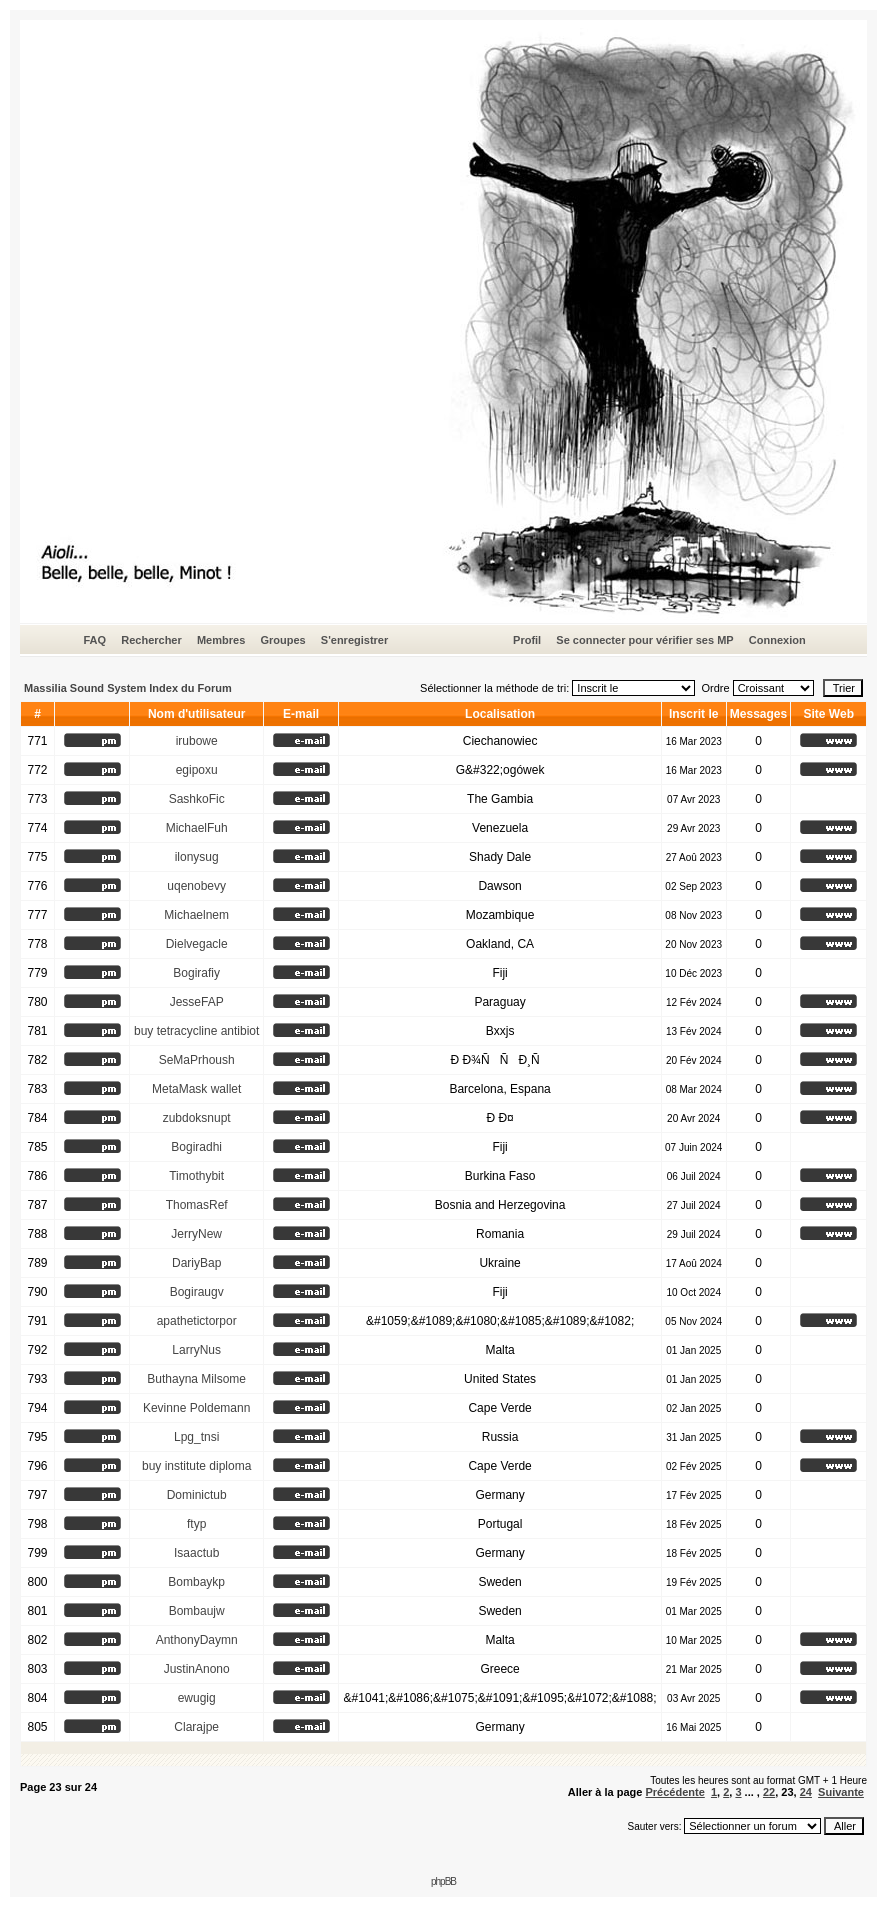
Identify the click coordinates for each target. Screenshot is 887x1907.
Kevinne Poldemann (196, 1408)
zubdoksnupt (197, 1118)
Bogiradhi (196, 1147)
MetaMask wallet (196, 1089)
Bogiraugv (197, 1292)
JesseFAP (197, 1002)
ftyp (196, 1524)
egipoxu (197, 770)
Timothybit (196, 1176)
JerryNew (196, 1234)
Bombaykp (196, 1582)
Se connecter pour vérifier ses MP (644, 640)
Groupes (282, 640)
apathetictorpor (197, 1321)
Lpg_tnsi (196, 1437)
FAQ (94, 640)
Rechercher (151, 640)
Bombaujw (197, 1611)
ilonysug (197, 857)
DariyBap (196, 1263)
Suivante (841, 1792)
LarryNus (196, 1350)
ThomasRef (197, 1205)
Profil (527, 640)
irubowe (197, 741)
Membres (221, 640)
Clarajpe (196, 1727)
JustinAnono (197, 1669)
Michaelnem (196, 915)
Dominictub (197, 1495)
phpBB (443, 1881)
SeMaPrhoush (197, 1060)
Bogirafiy (196, 973)
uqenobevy (196, 886)
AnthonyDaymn (197, 1640)
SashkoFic (197, 799)
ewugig (197, 1698)
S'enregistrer (354, 640)
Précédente (674, 1792)
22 (769, 1792)
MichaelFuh (197, 828)
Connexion (777, 640)
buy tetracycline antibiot (196, 1031)
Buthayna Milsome (196, 1379)
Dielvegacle (197, 944)
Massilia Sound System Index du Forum (128, 688)
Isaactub (196, 1553)
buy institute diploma (196, 1466)
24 (806, 1792)
